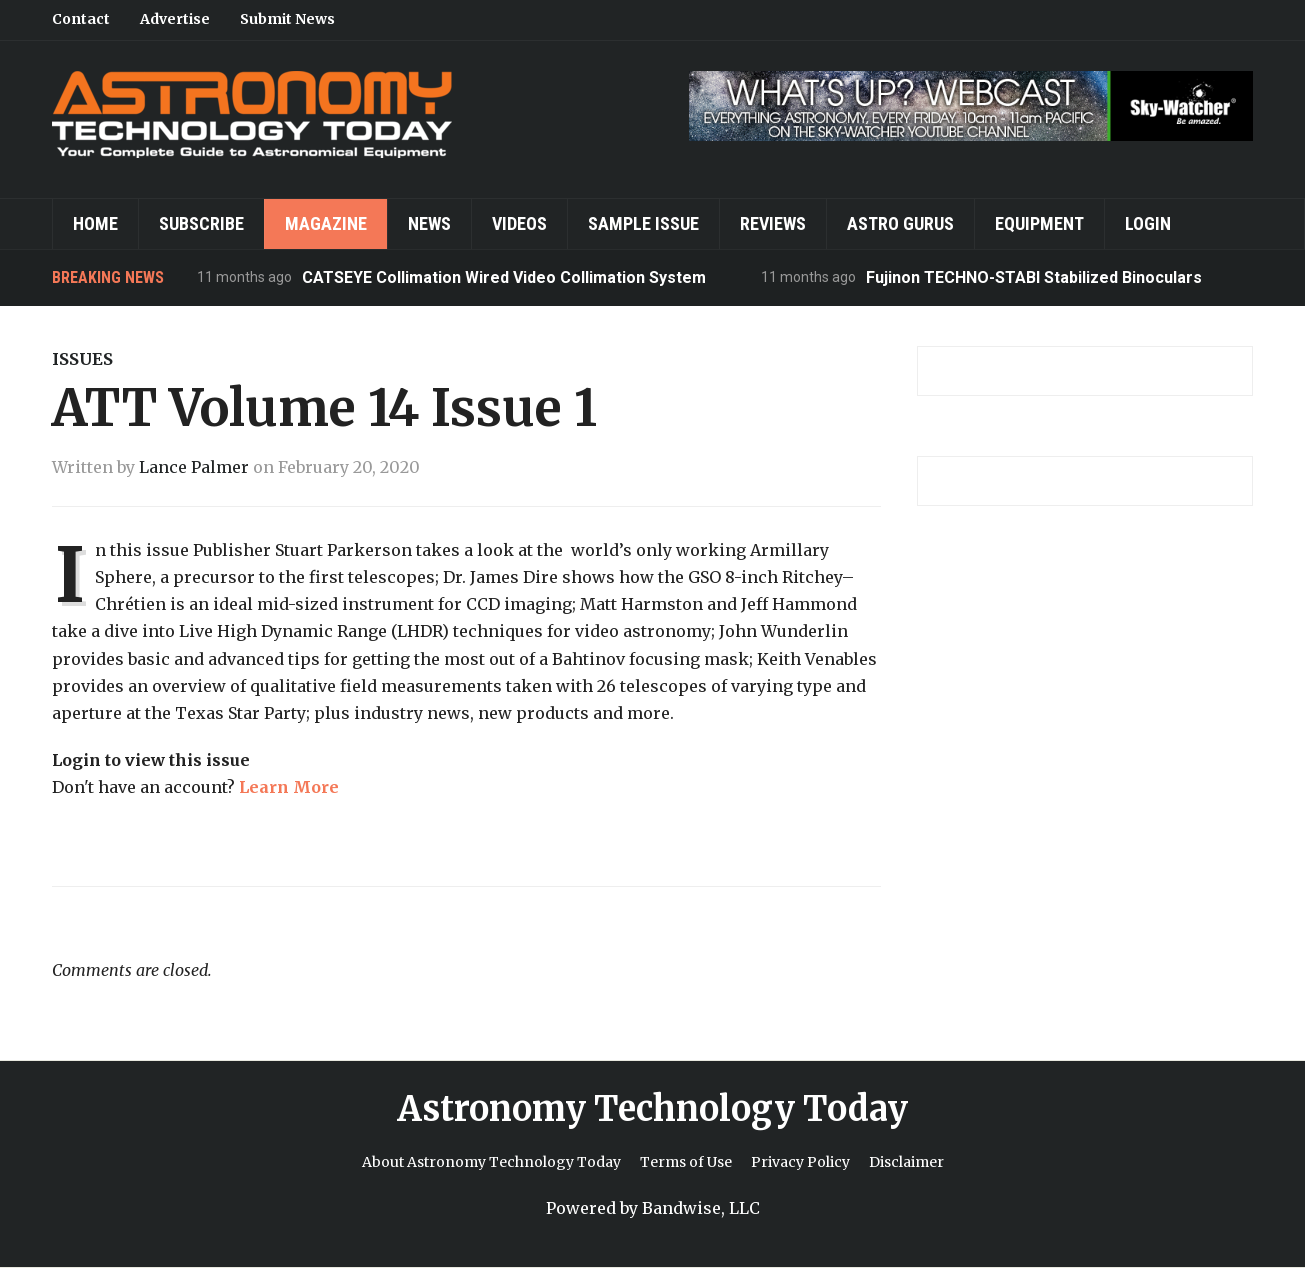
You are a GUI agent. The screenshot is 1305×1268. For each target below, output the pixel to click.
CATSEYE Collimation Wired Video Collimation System (504, 277)
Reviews (773, 223)
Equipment (1039, 223)
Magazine (326, 223)
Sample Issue (643, 223)
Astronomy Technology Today (652, 1109)
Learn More (289, 787)
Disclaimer (906, 1162)
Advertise (175, 19)
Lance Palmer (194, 467)
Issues (82, 359)
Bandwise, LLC (701, 1208)
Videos (519, 223)
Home (95, 223)
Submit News (287, 19)
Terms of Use (686, 1162)
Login (1148, 223)
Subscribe (201, 223)
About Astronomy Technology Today (491, 1162)
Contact (81, 19)
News (429, 223)
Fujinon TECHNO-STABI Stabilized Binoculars (1034, 277)
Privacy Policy (800, 1162)
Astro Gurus (900, 223)
